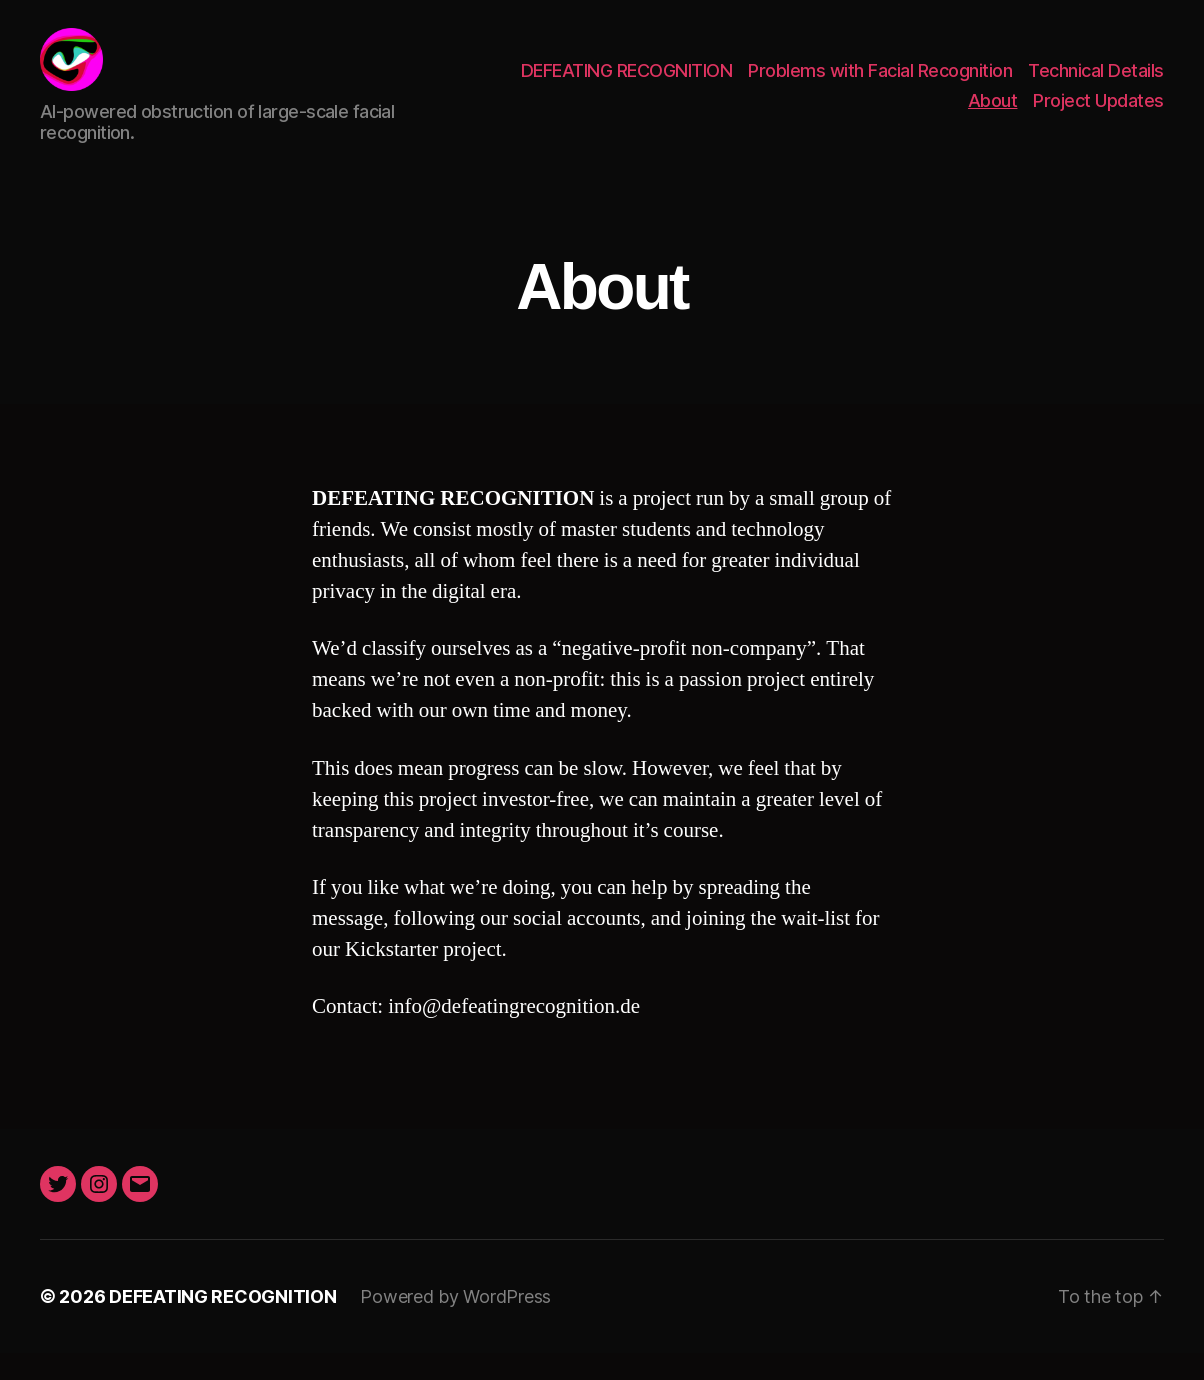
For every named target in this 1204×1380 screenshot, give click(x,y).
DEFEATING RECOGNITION (627, 83)
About (993, 113)
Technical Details (1096, 83)
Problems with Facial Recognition (880, 83)
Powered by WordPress (455, 1323)
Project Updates (1098, 113)
